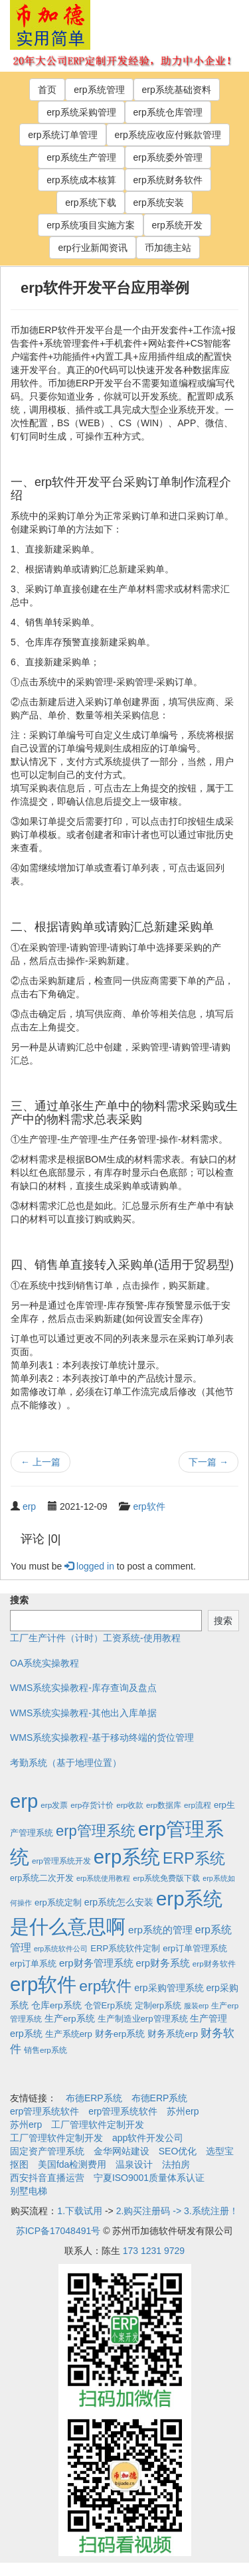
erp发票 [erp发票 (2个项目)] (54, 1805)
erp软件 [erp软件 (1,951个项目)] (43, 1984)
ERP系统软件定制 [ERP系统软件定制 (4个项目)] (125, 1948)
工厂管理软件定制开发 (97, 2124)
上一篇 (40, 1462)
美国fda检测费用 (72, 2164)
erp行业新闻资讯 (92, 247)
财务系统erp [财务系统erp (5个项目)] (172, 2034)
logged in (89, 1566)
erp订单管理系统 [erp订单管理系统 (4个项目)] (195, 1948)
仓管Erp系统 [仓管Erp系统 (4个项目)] (108, 2005)
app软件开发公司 (147, 2138)
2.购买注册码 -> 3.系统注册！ (177, 2211)
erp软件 (149, 1506)
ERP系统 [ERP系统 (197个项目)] (194, 1858)
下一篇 (208, 1462)
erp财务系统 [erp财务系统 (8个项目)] (163, 1963)
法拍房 (176, 2164)
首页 (47, 89)
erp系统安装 (158, 202)
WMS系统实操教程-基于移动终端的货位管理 (102, 1737)
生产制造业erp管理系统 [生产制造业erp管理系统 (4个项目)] (143, 2019)
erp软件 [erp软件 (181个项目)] (105, 1985)
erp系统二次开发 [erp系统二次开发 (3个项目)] (42, 1878)
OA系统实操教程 (44, 1663)
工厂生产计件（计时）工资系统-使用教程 (95, 1638)
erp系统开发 (177, 225)
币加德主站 (168, 247)
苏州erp (183, 2111)
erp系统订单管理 (62, 134)
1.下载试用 (79, 2211)
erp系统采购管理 (81, 112)
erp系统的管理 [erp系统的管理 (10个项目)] (160, 1929)
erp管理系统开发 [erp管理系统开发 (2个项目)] (61, 1860)
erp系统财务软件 (168, 180)
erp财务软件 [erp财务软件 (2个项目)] (214, 1963)
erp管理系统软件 (44, 2111)
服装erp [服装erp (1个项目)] (196, 2006)
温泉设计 (134, 2164)
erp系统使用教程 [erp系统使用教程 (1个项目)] (103, 1878)
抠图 (19, 2164)
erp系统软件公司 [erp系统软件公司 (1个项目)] (61, 1949)
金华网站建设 (121, 2151)
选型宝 (220, 2151)
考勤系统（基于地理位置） (66, 1762)
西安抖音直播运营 (47, 2177)
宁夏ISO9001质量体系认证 (149, 2177)
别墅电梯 (28, 2191)
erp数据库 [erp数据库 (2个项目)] (163, 1805)
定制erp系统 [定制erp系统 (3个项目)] (158, 2005)
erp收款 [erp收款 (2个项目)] (129, 1805)
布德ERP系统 (94, 2098)
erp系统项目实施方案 (90, 225)
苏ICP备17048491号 (58, 2230)
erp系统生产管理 (81, 157)
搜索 (19, 1600)
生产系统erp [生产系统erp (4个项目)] (68, 2034)
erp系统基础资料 (176, 89)
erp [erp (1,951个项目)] (24, 1801)
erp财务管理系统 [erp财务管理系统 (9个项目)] (96, 1963)
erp (29, 1506)
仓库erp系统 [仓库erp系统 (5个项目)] (56, 2005)
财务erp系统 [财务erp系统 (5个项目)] (120, 2034)
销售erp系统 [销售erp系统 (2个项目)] (45, 2050)
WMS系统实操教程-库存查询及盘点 (83, 1687)
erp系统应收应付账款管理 (168, 134)
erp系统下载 (90, 202)
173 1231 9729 (154, 2250)
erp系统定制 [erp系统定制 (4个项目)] (58, 1902)
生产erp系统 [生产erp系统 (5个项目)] (69, 2019)
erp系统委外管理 (168, 157)
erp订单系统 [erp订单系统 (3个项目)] (33, 1964)
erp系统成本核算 (81, 180)
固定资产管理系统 (47, 2151)
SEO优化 (178, 2151)
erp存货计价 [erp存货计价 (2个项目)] (92, 1805)
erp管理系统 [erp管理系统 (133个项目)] (95, 1830)
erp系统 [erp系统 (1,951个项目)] (127, 1857)
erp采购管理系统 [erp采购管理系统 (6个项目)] (168, 1987)
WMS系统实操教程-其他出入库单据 (83, 1713)
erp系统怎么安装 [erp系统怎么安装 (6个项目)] (118, 1902)
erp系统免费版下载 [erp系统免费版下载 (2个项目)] (166, 1878)
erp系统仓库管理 (168, 112)
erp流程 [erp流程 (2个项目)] (197, 1805)
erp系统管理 (99, 89)
